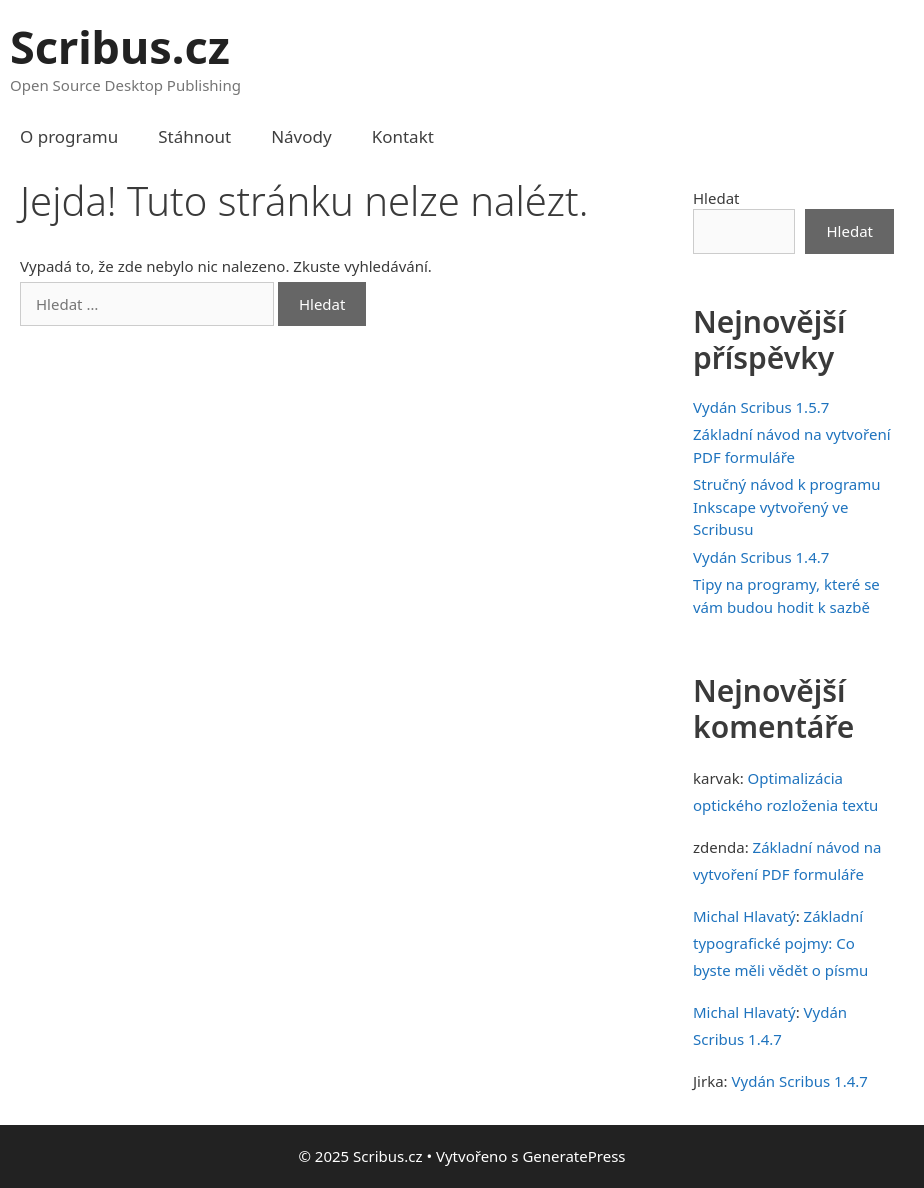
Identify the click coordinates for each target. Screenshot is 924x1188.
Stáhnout (194, 136)
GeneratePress (573, 1156)
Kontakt (403, 136)
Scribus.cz (120, 46)
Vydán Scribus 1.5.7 (761, 407)
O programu (69, 136)
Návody (301, 136)
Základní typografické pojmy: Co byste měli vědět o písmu (780, 943)
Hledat (716, 198)
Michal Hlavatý (744, 916)
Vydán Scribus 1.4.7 (761, 557)
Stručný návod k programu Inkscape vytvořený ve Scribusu (787, 506)
